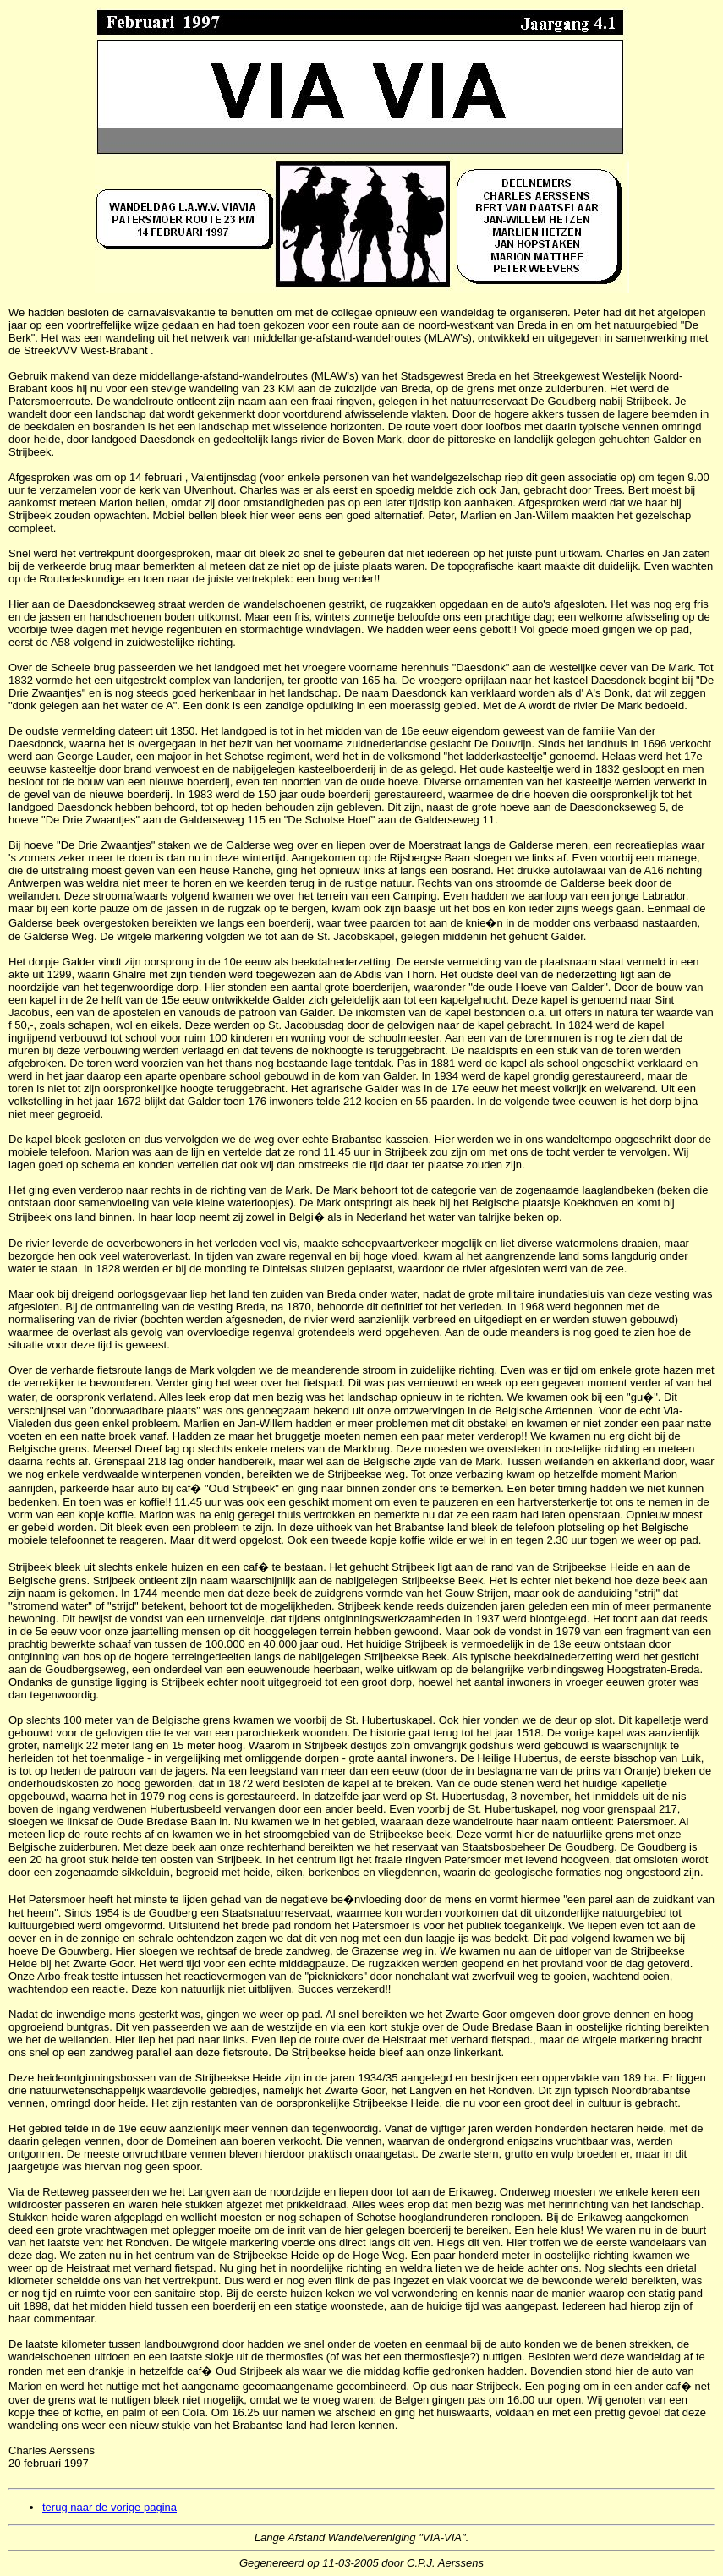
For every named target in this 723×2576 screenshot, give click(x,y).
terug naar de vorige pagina (109, 2507)
